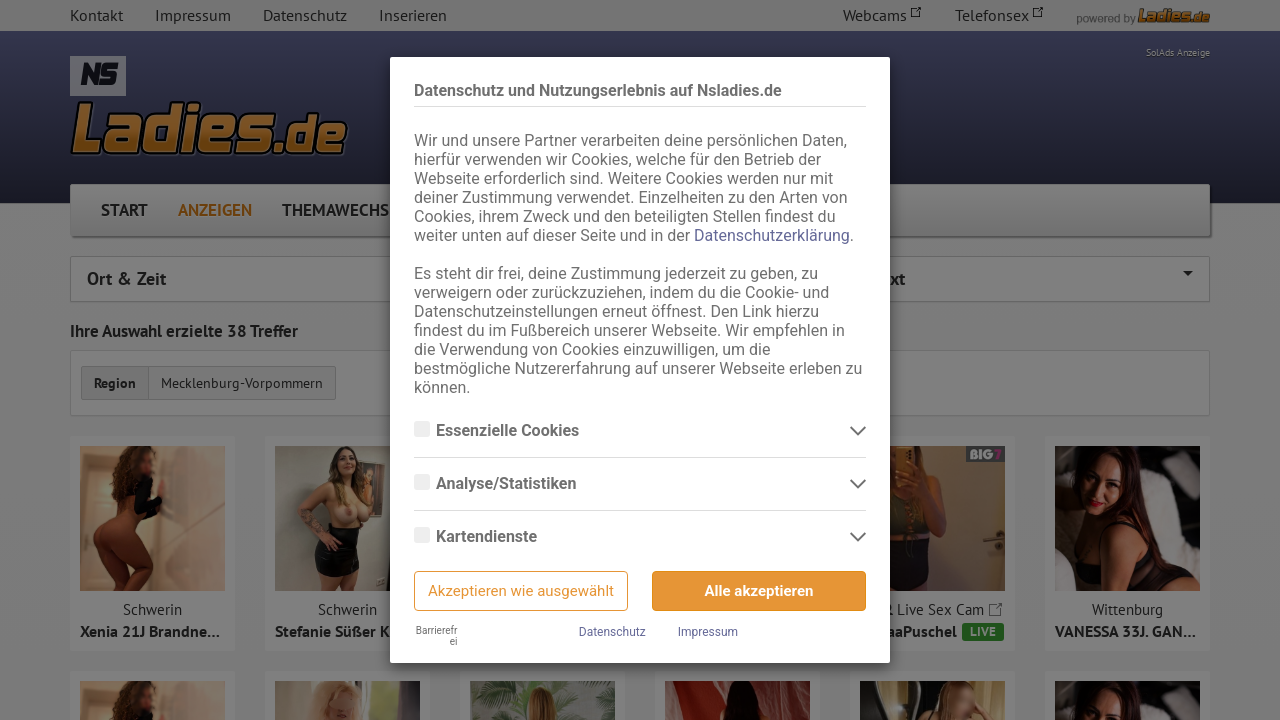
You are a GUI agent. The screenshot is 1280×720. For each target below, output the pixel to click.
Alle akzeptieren (759, 591)
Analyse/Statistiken (508, 484)
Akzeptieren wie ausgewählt (521, 591)
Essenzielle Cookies (509, 431)
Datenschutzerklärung (772, 235)
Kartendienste (488, 537)
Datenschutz (612, 632)
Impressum (708, 632)
